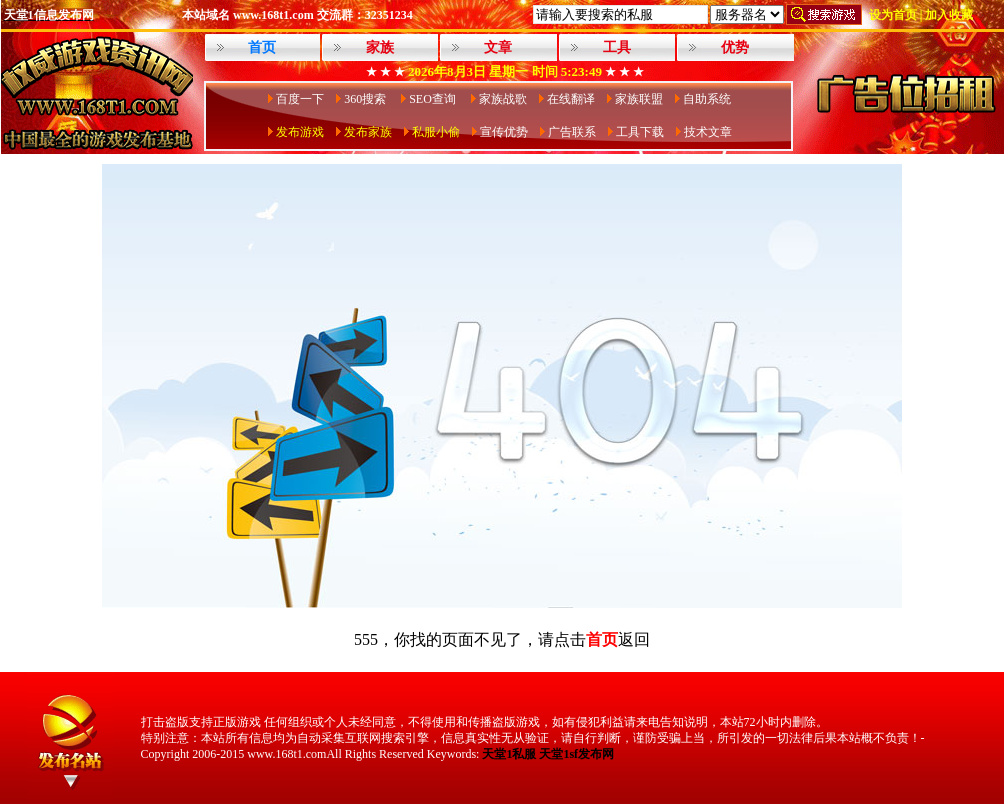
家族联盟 (639, 99)
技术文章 (708, 132)
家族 (380, 47)
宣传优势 (504, 132)
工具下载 (640, 132)
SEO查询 (434, 99)
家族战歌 (503, 99)
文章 (498, 47)
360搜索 (366, 99)
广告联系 (572, 132)
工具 (617, 47)
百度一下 (300, 99)
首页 (602, 639)
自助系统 (707, 99)
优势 (735, 47)
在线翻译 (571, 99)
